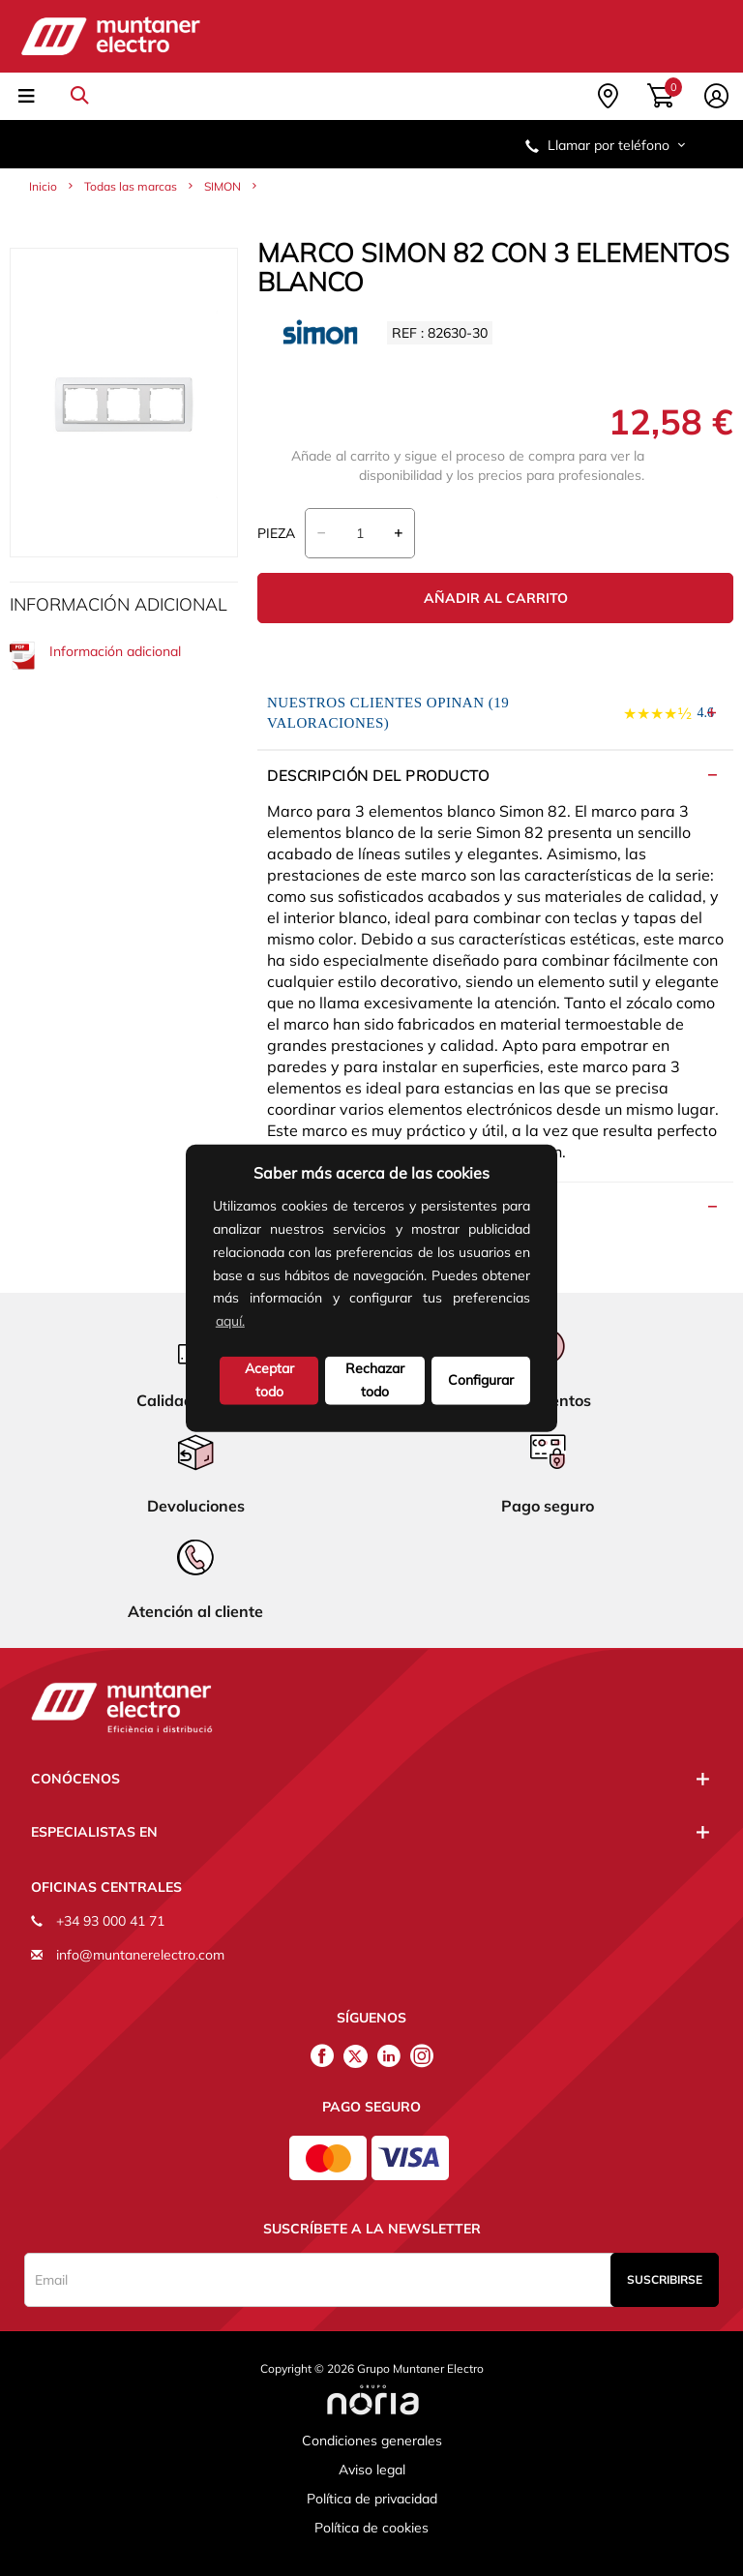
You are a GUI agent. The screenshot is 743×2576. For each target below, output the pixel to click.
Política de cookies (371, 2527)
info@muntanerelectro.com (140, 1954)
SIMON (222, 186)
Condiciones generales (372, 2440)
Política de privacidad (372, 2498)
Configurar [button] (481, 1380)
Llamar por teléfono (606, 145)
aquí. (230, 1321)
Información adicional (95, 656)
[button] (254, 1323)
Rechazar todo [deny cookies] (374, 1380)
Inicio (43, 186)
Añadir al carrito (496, 598)
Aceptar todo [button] (269, 1380)
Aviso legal (372, 2469)
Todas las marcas (130, 186)
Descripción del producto (378, 775)
